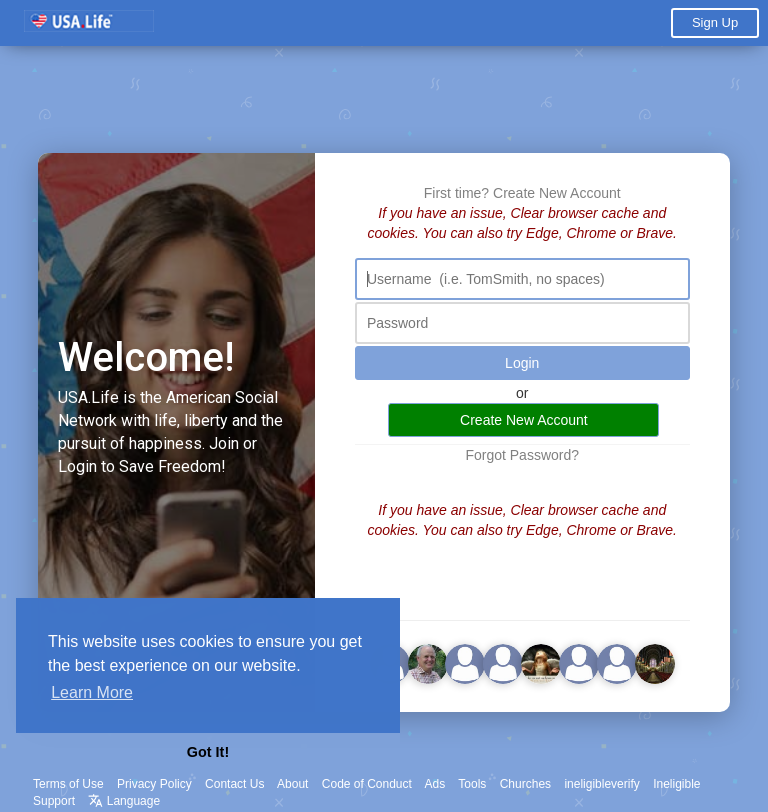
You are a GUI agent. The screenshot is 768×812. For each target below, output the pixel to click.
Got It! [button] (208, 752)
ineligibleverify (601, 784)
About (292, 784)
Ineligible (676, 784)
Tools (472, 784)
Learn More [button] (92, 692)
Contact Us (234, 784)
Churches (525, 784)
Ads (435, 784)
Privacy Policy (154, 784)
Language (124, 801)
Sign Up (715, 22)
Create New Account (557, 193)
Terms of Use (68, 784)
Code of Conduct (367, 784)
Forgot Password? (522, 455)
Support (54, 801)
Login (522, 363)
